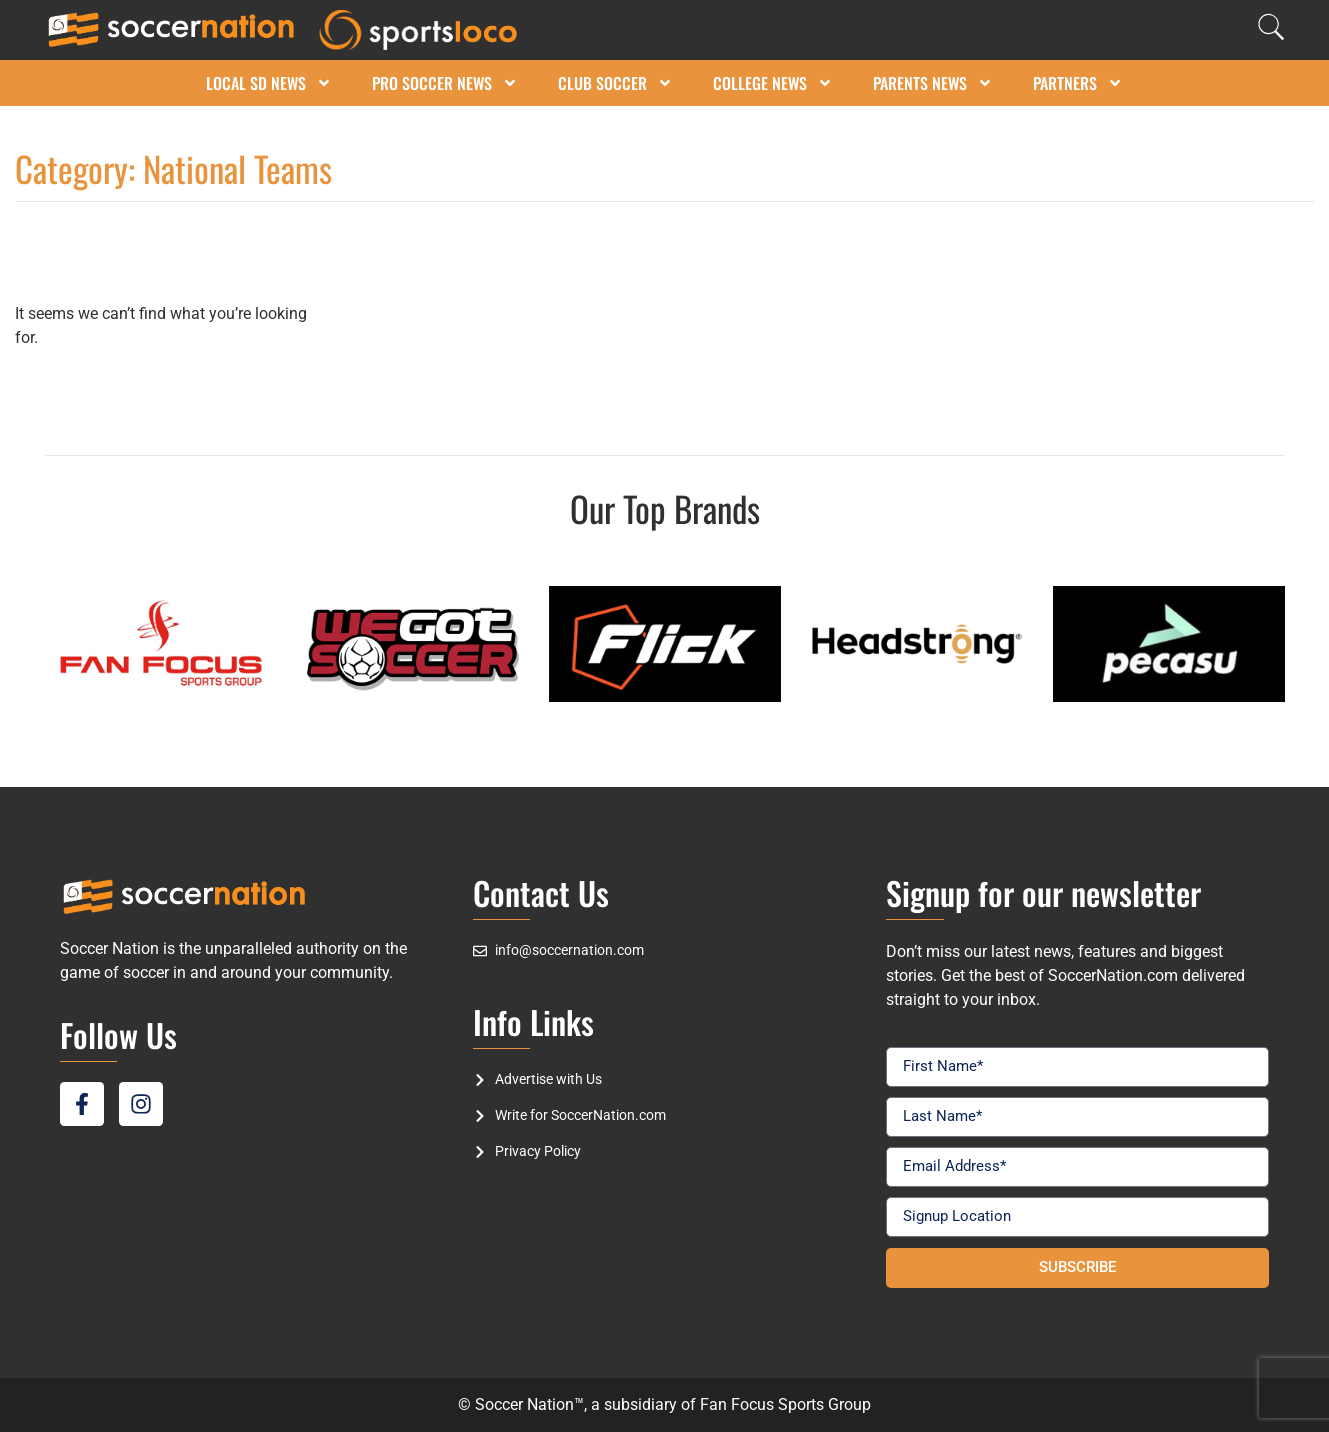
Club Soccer (615, 83)
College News (773, 83)
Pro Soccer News (445, 83)
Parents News (933, 83)
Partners (1078, 83)
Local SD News (269, 83)
